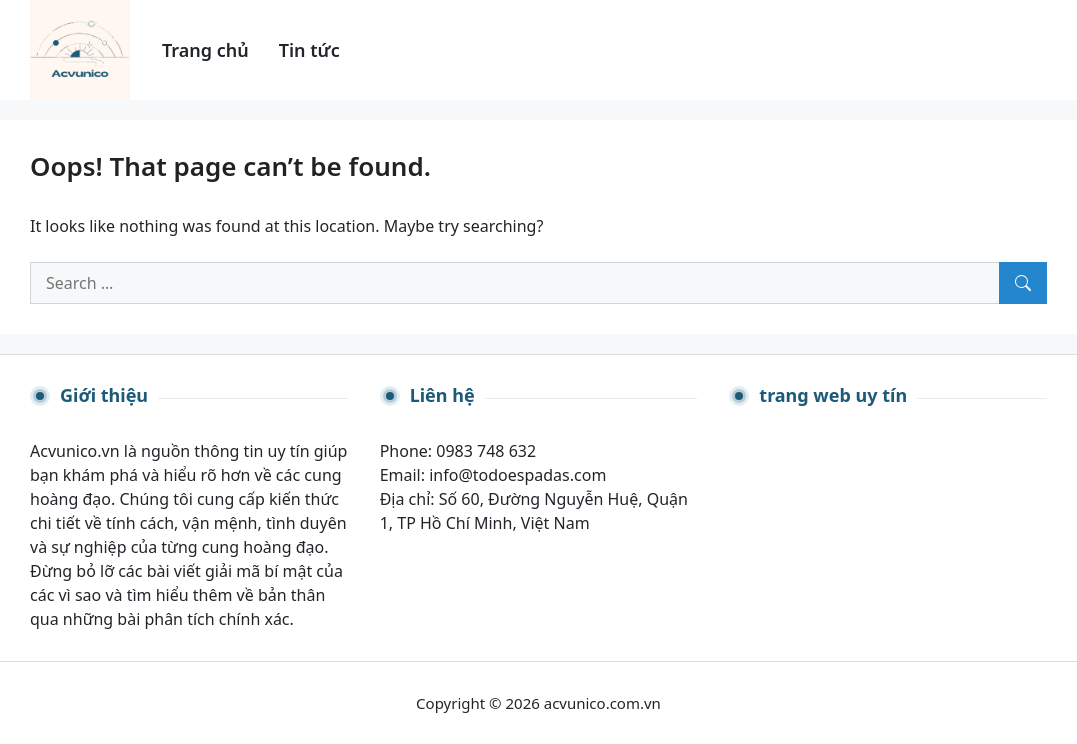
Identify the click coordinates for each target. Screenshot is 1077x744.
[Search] (1023, 283)
